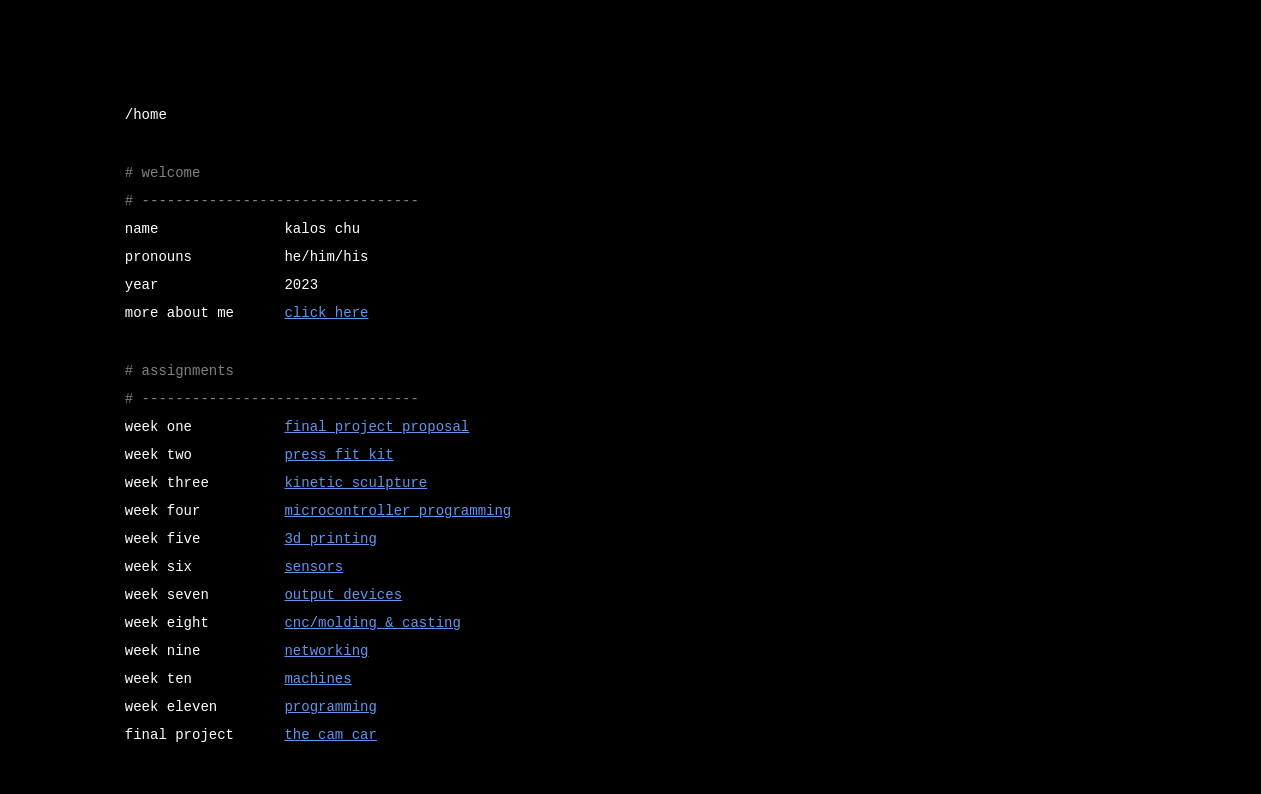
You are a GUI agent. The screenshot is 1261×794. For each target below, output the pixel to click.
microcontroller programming (397, 511)
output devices (343, 595)
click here (326, 313)
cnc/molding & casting (372, 623)
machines (317, 679)
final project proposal (376, 427)
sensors (313, 567)
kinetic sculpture (355, 483)
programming (330, 707)
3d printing (330, 539)
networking (326, 651)
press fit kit (338, 455)
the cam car (330, 735)
